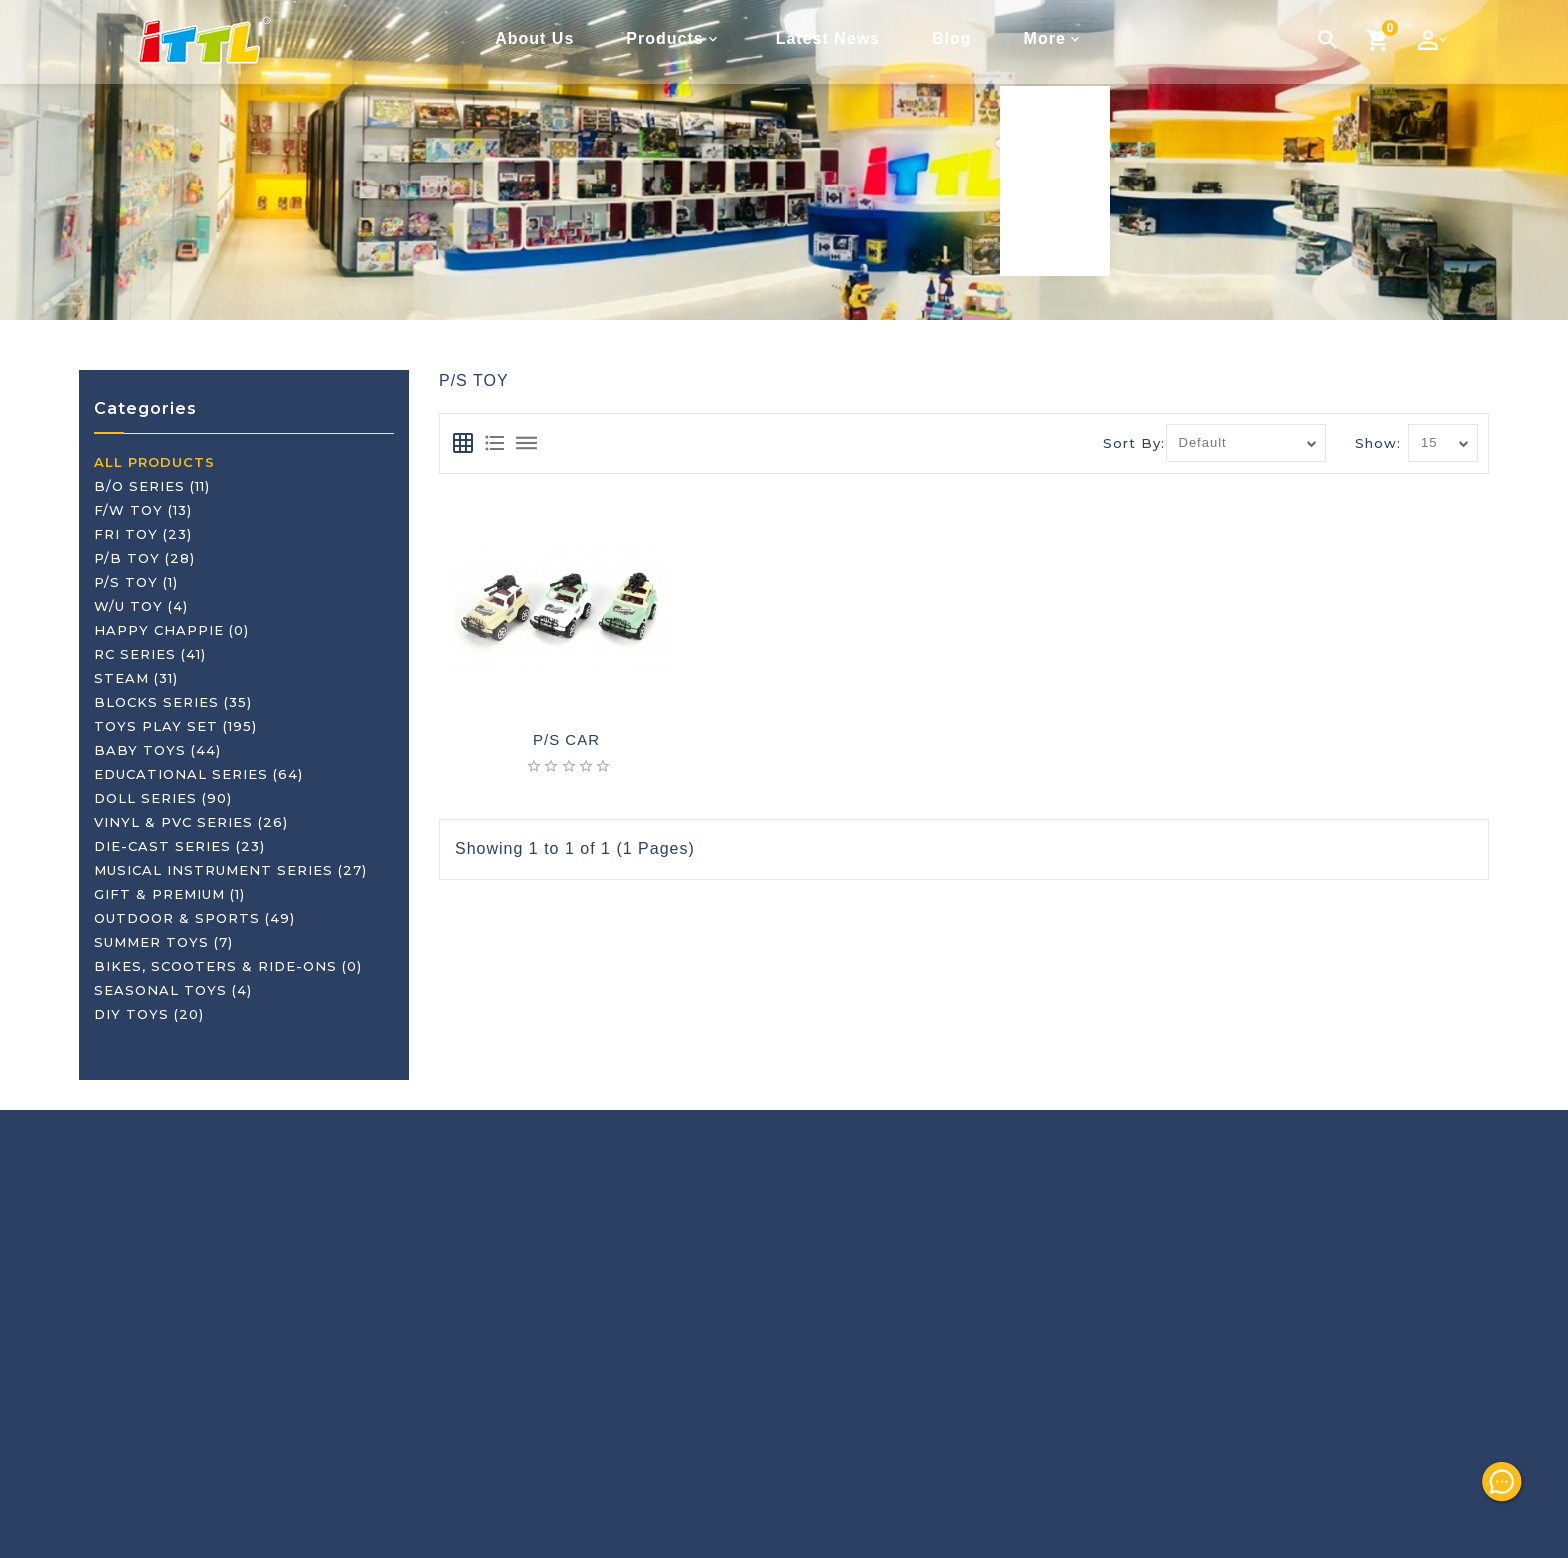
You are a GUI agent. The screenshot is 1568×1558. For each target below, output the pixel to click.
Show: (1378, 443)
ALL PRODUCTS (154, 462)
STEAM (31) (136, 678)
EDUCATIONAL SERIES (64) (198, 774)
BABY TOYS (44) (157, 750)
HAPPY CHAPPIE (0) (171, 630)
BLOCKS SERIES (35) (173, 702)
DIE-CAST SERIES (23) (179, 846)
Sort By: (1134, 443)
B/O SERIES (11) (152, 486)
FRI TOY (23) (143, 534)
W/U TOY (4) (141, 606)
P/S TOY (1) (136, 582)
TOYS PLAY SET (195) (175, 726)
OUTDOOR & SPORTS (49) (194, 918)
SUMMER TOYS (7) (163, 942)
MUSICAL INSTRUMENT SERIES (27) (230, 870)
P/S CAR (566, 740)
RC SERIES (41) (150, 654)
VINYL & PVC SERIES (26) (191, 822)
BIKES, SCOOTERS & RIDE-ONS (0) (228, 966)
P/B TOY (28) (144, 558)
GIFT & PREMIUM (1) (169, 894)
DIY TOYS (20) (149, 1014)
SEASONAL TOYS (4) (173, 990)
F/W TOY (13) (143, 510)
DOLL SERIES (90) (163, 798)
